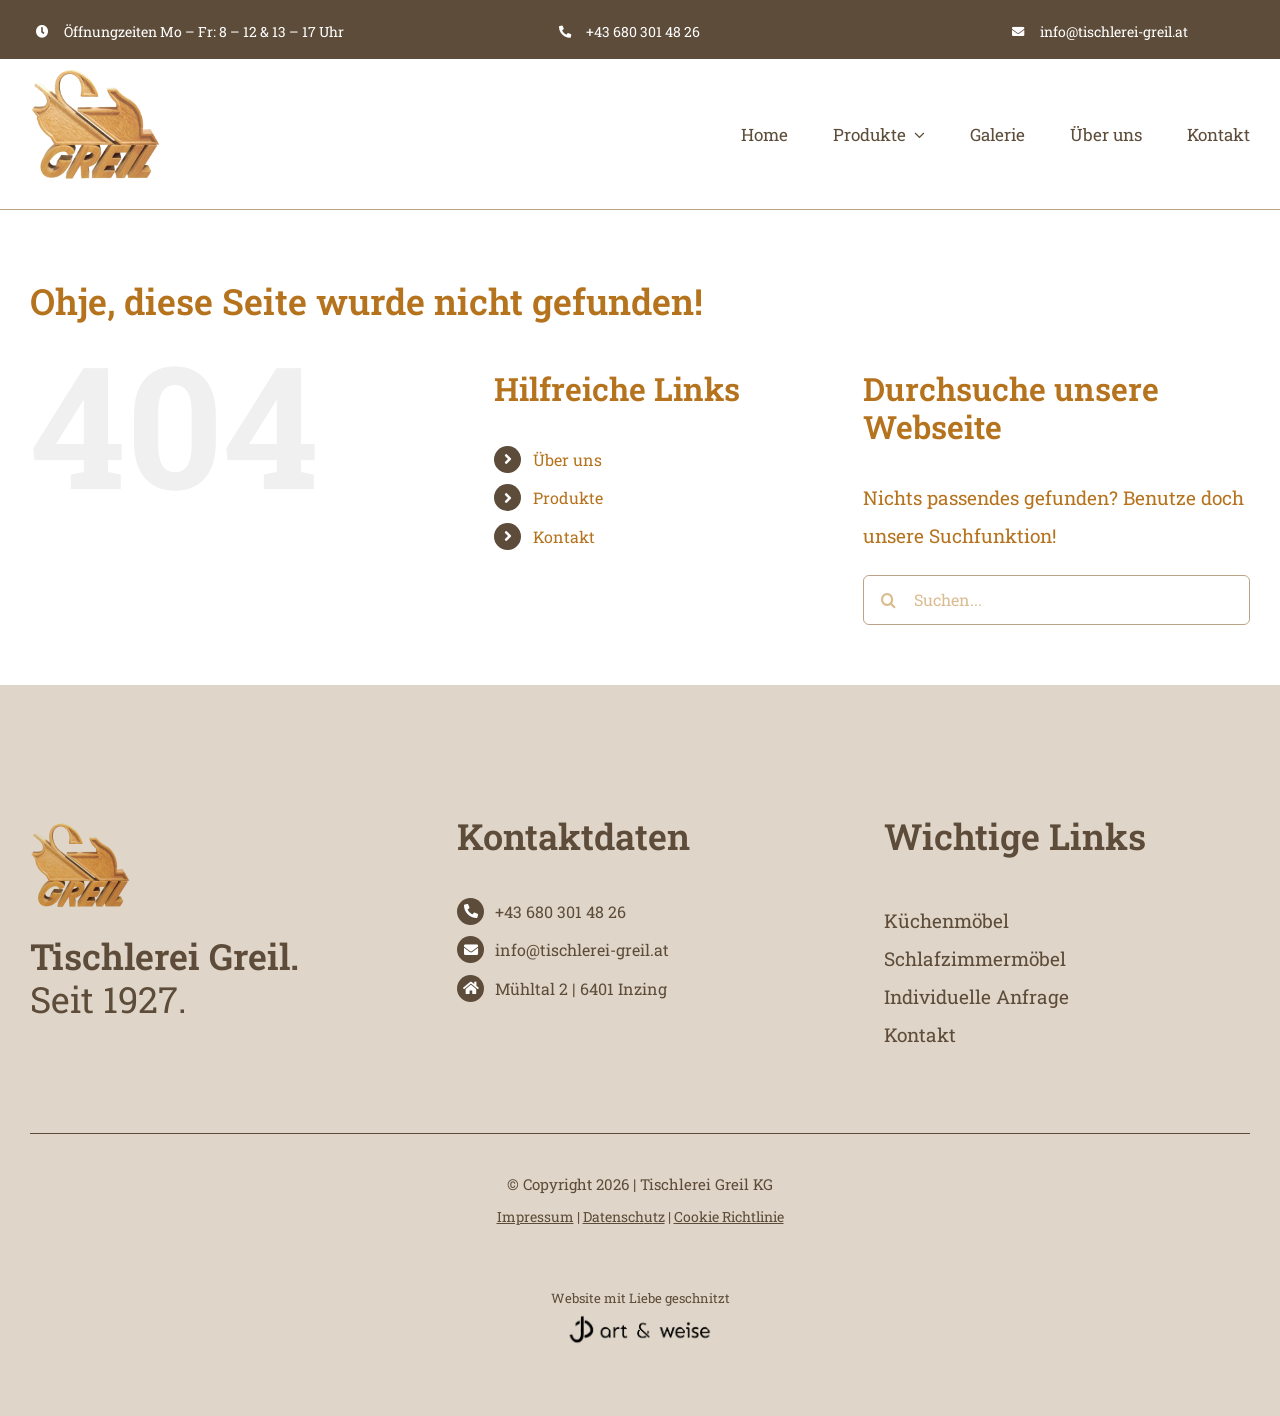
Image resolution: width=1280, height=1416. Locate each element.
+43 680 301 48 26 (643, 31)
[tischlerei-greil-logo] (95, 68)
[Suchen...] (1056, 600)
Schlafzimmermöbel (975, 958)
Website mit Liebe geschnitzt (640, 1298)
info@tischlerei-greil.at (1114, 31)
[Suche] (888, 600)
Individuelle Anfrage (976, 996)
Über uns (567, 459)
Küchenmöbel (946, 920)
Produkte (568, 497)
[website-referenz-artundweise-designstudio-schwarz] (640, 1323)
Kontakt (564, 536)
